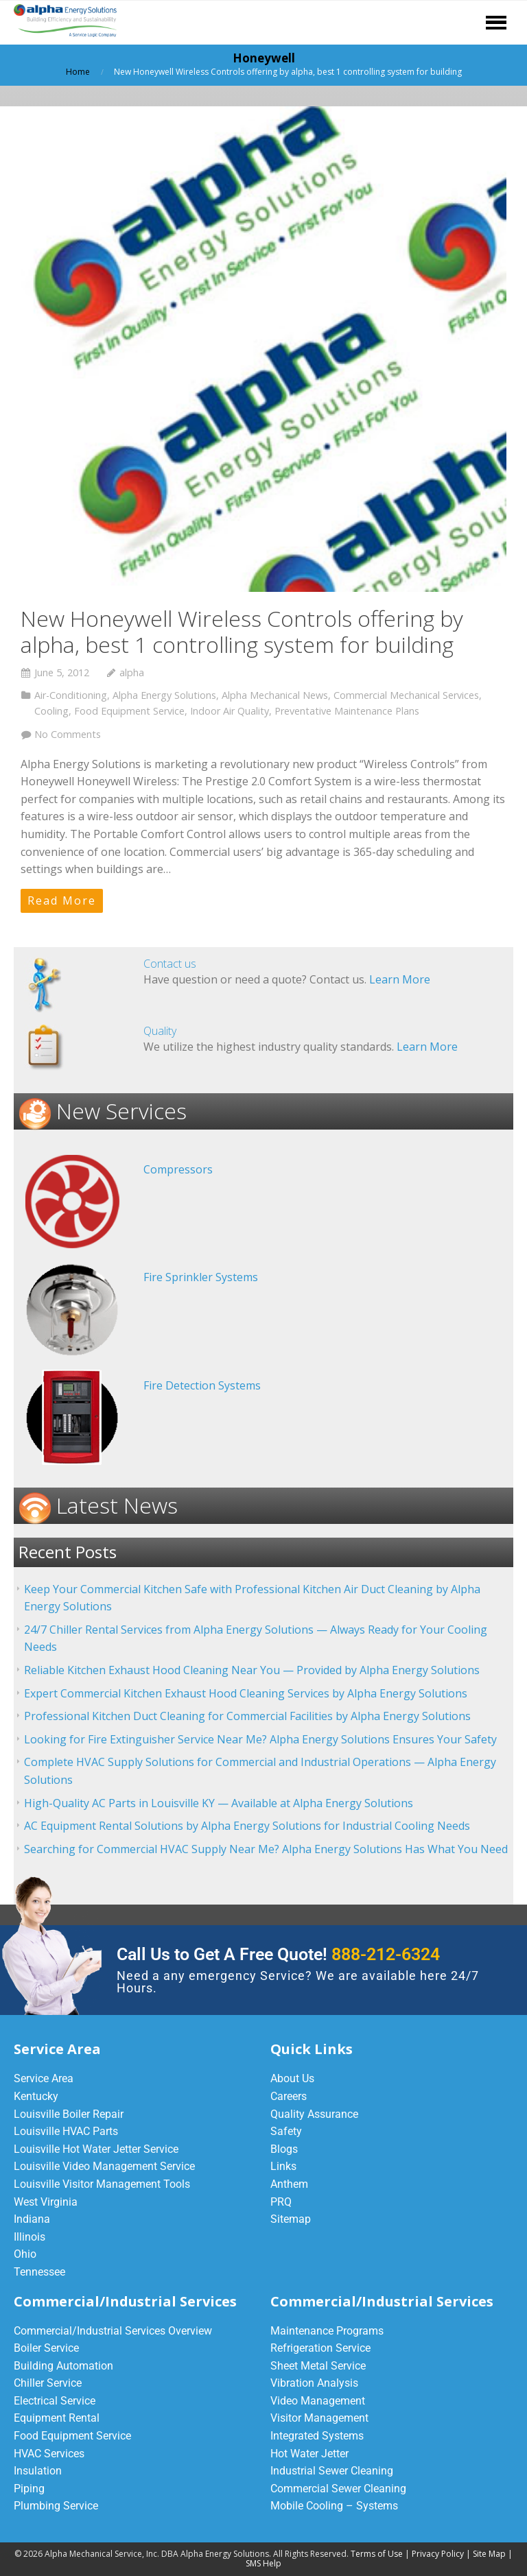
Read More (61, 900)
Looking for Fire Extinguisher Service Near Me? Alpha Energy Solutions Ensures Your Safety (260, 1739)
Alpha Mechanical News (275, 695)
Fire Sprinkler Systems (200, 1277)
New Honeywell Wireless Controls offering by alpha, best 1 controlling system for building (242, 631)
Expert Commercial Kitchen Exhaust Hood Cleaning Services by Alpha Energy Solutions (245, 1693)
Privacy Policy (438, 2554)
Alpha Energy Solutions (164, 695)
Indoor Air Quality (229, 710)
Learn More (399, 979)
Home (78, 71)
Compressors (178, 1169)
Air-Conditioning (70, 695)
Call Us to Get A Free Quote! (278, 1954)
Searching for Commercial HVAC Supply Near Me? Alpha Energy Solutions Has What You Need (266, 1849)
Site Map (489, 2554)
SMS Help (263, 2563)
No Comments (67, 734)
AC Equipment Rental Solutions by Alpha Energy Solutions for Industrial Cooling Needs (247, 1825)
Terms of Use (377, 2554)
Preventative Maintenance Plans (346, 710)
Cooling (51, 710)
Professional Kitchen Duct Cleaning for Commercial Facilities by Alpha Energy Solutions (247, 1716)
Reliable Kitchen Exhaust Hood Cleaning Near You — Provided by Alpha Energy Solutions (252, 1670)
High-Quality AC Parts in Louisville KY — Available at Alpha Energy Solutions (218, 1803)
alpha (131, 672)
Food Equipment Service (129, 710)
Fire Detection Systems (202, 1385)
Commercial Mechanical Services (406, 695)
